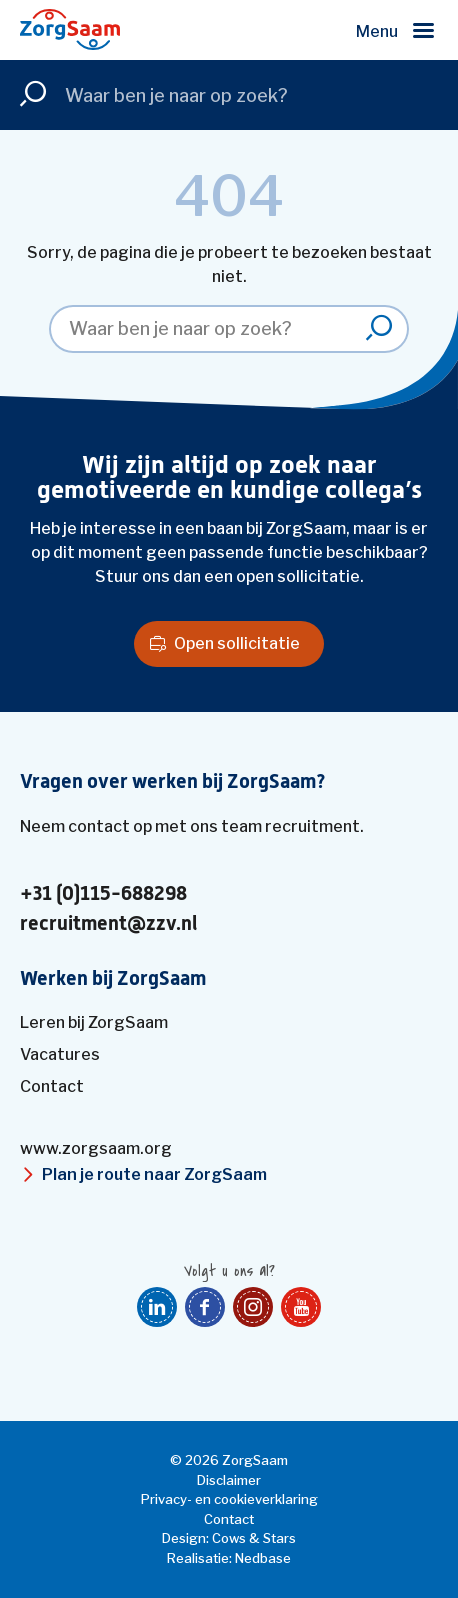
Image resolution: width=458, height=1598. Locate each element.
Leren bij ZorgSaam (94, 1022)
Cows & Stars (254, 1538)
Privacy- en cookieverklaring (229, 1499)
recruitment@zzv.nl (108, 924)
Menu (377, 31)
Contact (52, 1086)
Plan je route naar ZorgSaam (154, 1174)
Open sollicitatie (237, 643)
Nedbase (263, 1558)
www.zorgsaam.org (96, 1148)
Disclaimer (229, 1480)
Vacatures (60, 1054)
